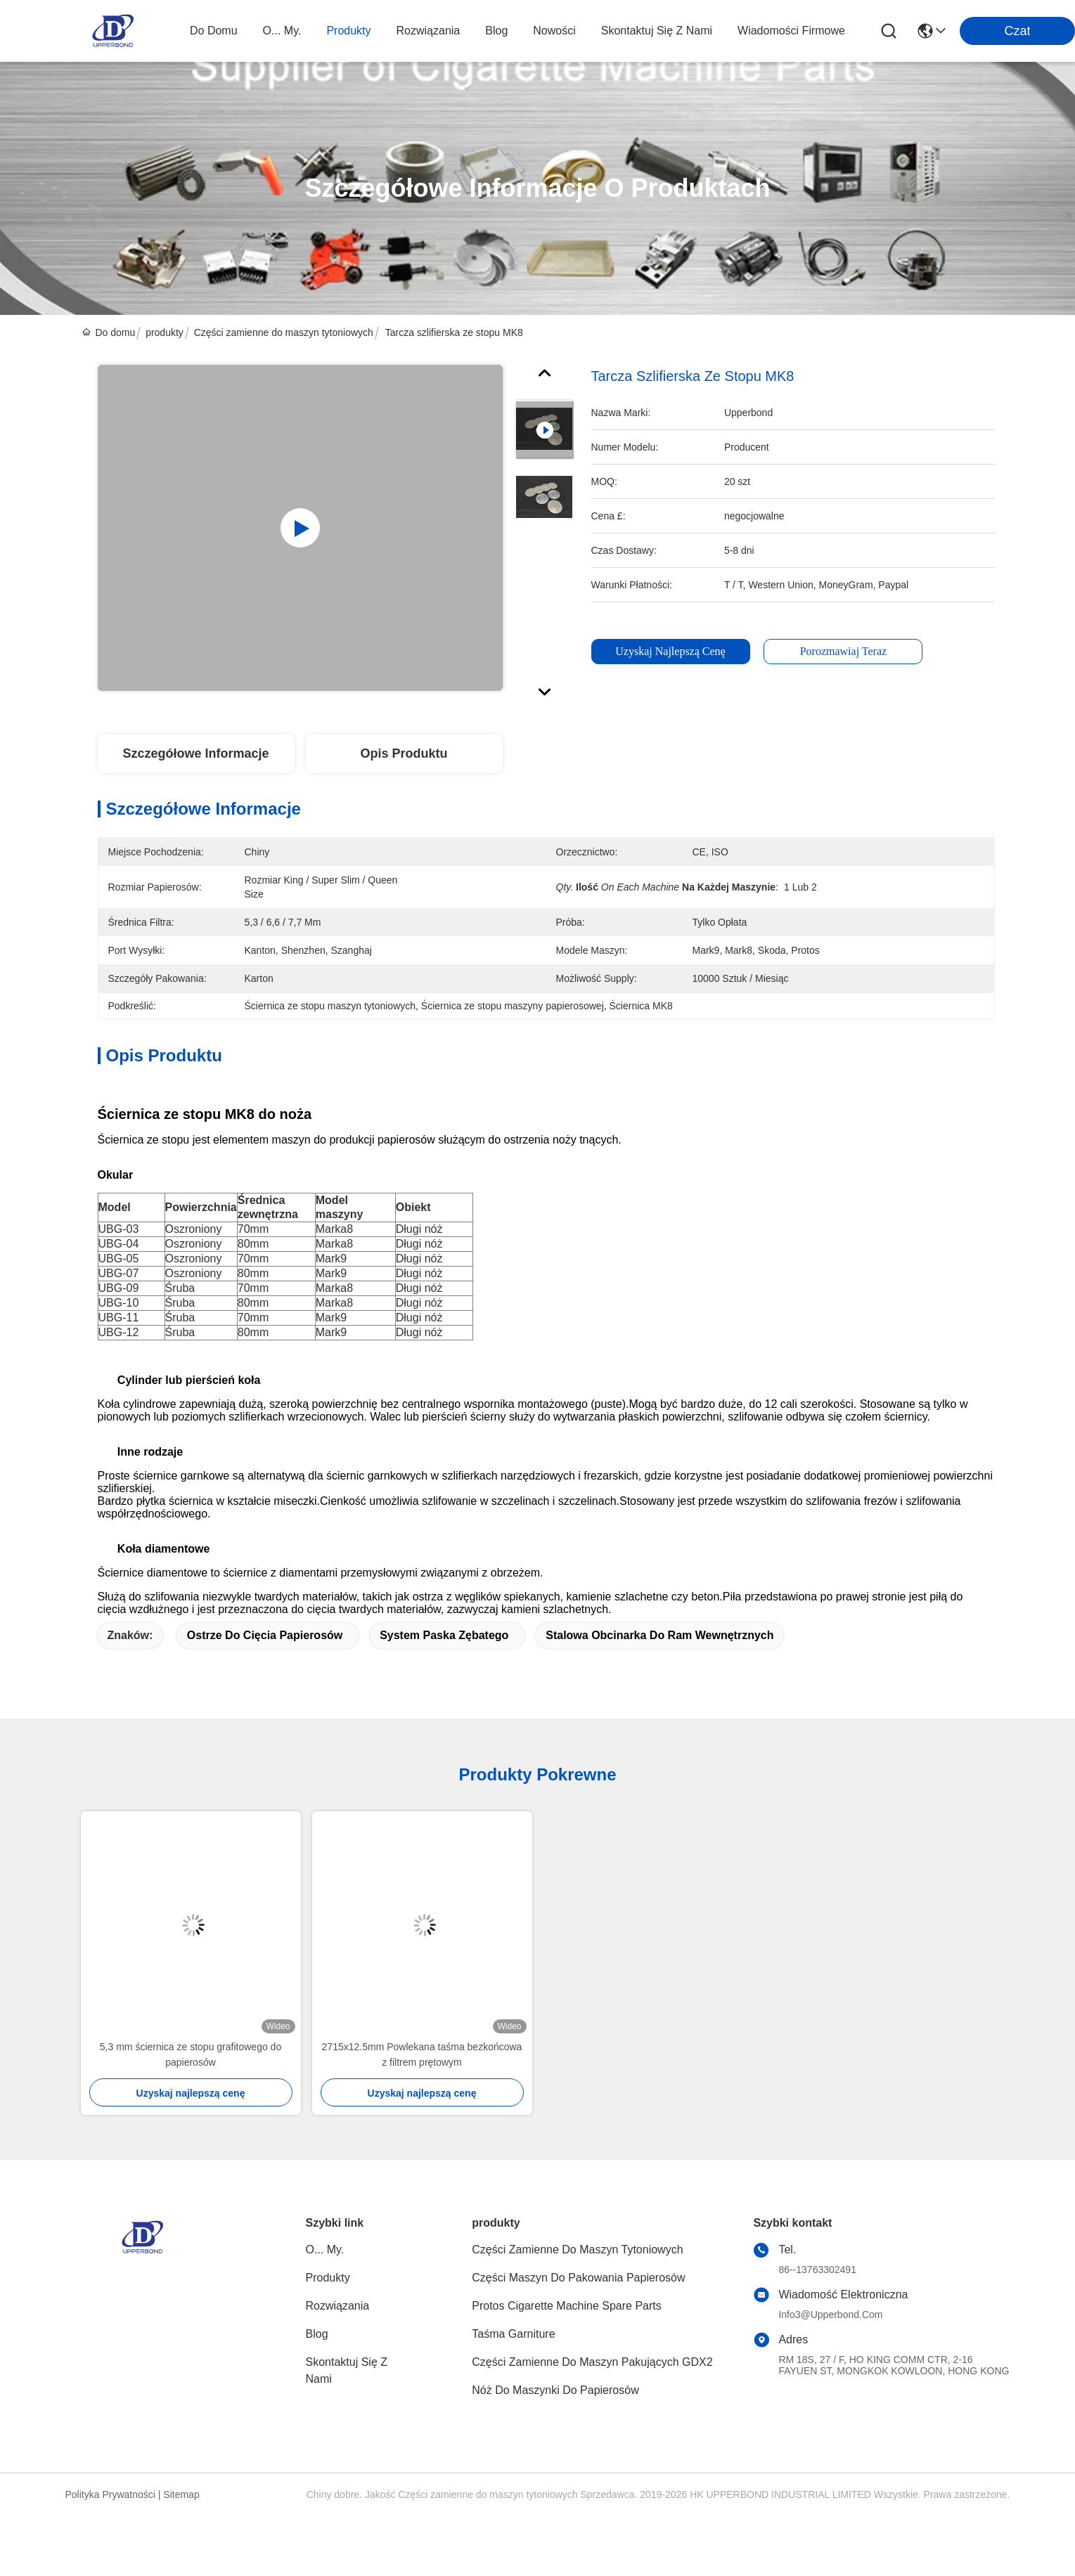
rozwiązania (429, 31)
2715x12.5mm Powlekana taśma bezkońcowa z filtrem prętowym (422, 2054)
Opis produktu (403, 753)
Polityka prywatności (110, 2494)
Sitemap (181, 2494)
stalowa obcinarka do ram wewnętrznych (659, 1635)
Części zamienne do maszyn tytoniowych (283, 332)
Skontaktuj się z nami (656, 31)
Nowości (554, 31)
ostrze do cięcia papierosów (264, 1635)
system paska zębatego (444, 1635)
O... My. (282, 31)
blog (496, 31)
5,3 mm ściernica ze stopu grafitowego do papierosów (190, 2054)
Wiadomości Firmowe (791, 31)
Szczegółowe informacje (195, 753)
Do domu (214, 31)
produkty (348, 31)
